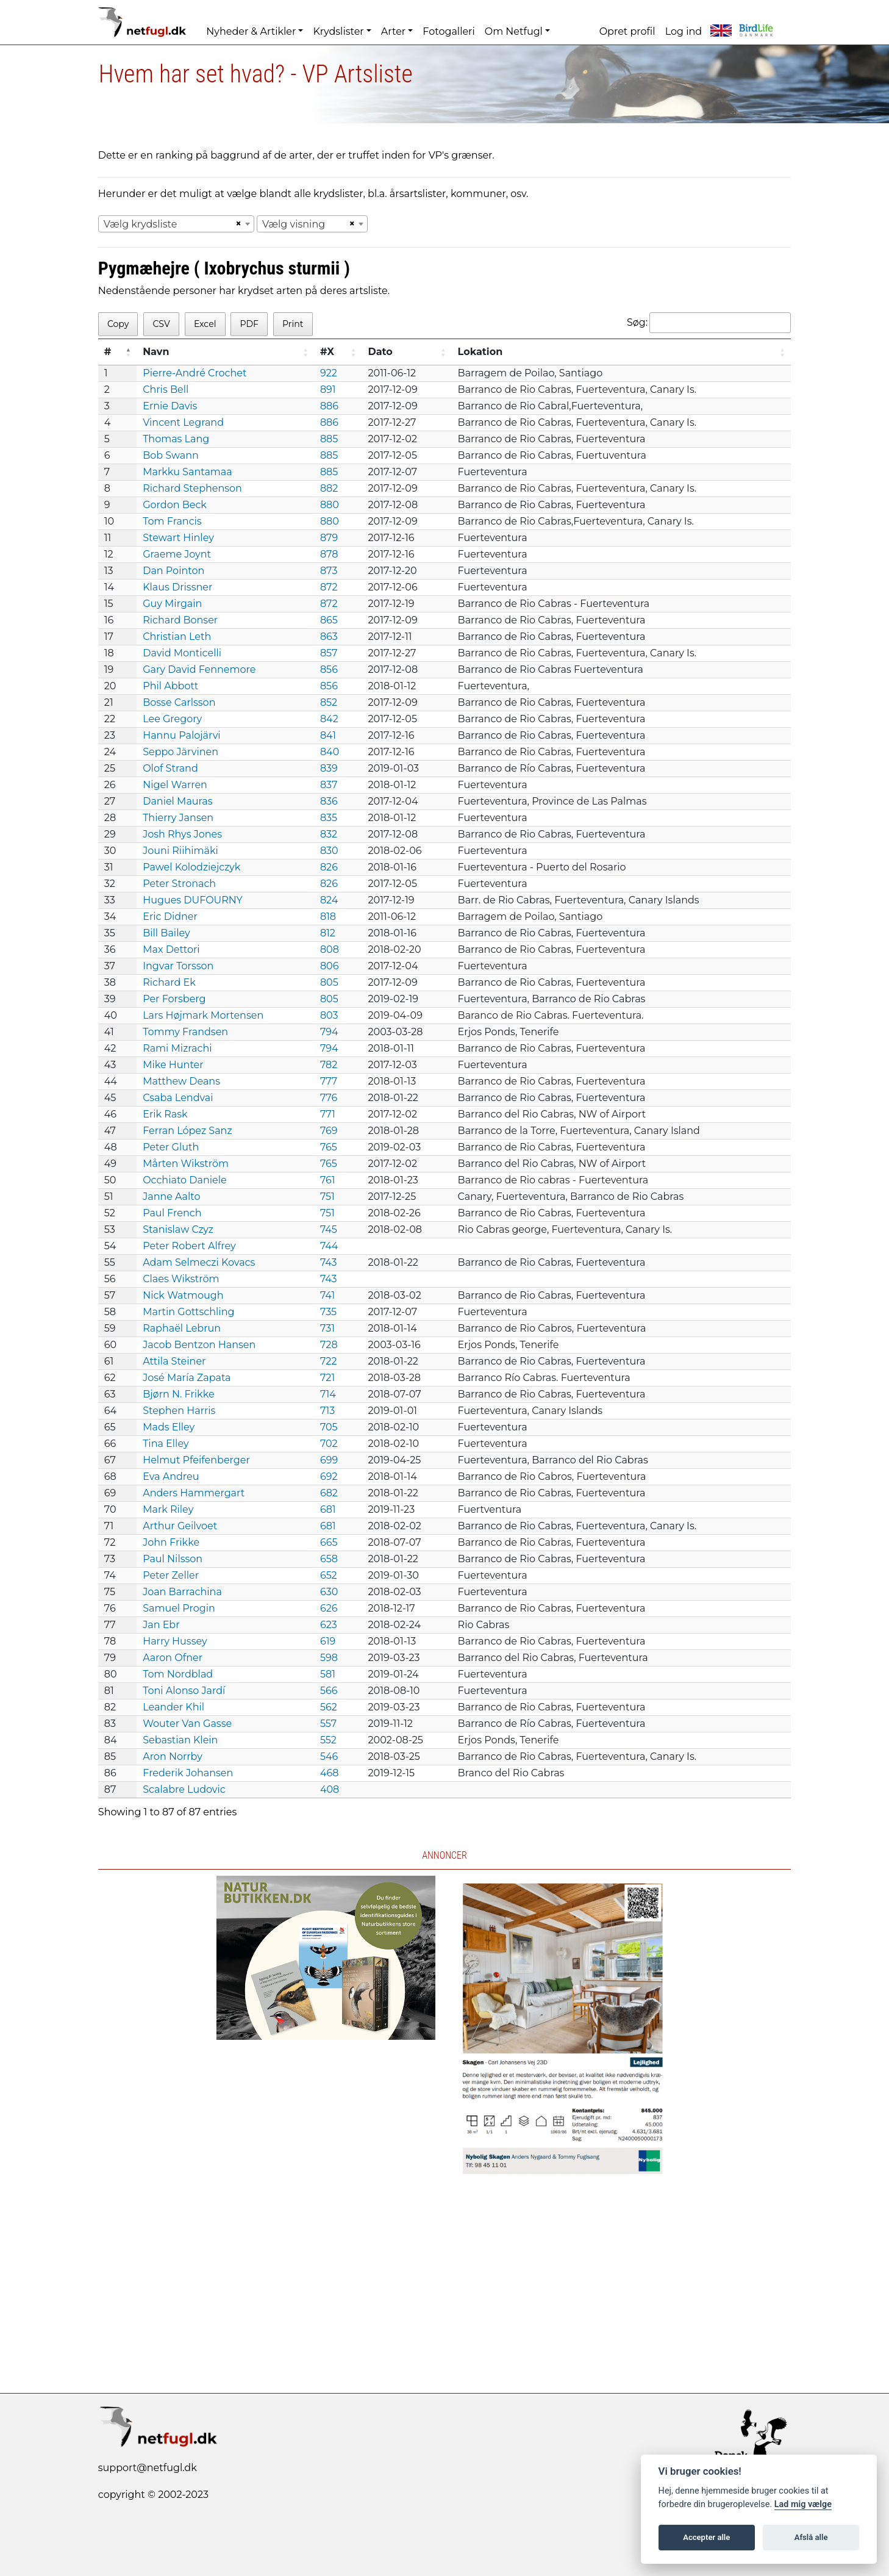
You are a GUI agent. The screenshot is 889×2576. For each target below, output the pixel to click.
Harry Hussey (175, 1641)
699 (329, 1460)
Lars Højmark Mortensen (203, 1015)
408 (329, 1789)
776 (328, 1097)
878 (329, 554)
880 (329, 505)
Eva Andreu (171, 1476)
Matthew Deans (181, 1081)
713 (327, 1410)
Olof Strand (170, 768)
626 (329, 1608)
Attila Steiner (174, 1361)
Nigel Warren (175, 785)
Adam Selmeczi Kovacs (199, 1262)
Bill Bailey (166, 933)
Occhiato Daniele (185, 1180)
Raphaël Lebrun (182, 1328)
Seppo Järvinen (180, 752)
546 (329, 1756)
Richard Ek (169, 982)
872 (329, 587)
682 (329, 1493)
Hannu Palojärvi (181, 735)
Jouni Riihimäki (180, 850)
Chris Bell (165, 389)
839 (329, 768)
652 (328, 1575)
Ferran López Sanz (187, 1130)
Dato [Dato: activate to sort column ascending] (380, 351)
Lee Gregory (172, 719)
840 (329, 752)
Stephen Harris (179, 1410)
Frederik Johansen (188, 1773)
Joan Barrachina (182, 1592)
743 (328, 1262)
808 (329, 949)
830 (329, 850)
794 (329, 1032)
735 (328, 1312)
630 (329, 1592)
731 (327, 1328)
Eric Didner (170, 916)
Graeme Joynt (177, 554)
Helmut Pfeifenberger (196, 1460)
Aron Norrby (172, 1756)
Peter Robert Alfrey (189, 1246)
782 (328, 1065)
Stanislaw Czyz (178, 1229)
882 (329, 488)
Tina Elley (165, 1443)
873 (329, 570)
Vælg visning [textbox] (293, 224)
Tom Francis (172, 521)
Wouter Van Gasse (187, 1723)
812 (327, 933)
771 (327, 1114)
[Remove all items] (236, 224)
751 (327, 1196)
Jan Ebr (161, 1625)
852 (328, 702)
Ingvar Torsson (178, 966)
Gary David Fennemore (199, 669)
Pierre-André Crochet (194, 373)
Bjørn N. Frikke (178, 1394)
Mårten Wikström (186, 1163)
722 (328, 1361)
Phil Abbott (170, 686)
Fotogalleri (448, 31)
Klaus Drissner (177, 587)
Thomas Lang (176, 439)
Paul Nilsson (172, 1559)
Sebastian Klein (180, 1740)
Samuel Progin (179, 1608)
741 (327, 1295)
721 (327, 1377)
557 (328, 1723)
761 (327, 1180)
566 (329, 1690)
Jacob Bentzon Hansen (199, 1345)
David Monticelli (182, 653)
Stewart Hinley (178, 538)
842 (329, 719)
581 (327, 1674)
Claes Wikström (181, 1279)
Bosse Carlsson (179, 702)
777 (328, 1081)
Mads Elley (169, 1427)
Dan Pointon (173, 570)
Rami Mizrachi (177, 1048)
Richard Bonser (180, 620)
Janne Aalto (171, 1196)
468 (329, 1773)
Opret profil (627, 31)
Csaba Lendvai (178, 1097)
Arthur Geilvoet (180, 1526)
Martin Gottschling (188, 1312)
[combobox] (176, 223)
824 (329, 900)
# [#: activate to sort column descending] (108, 351)
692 (329, 1476)
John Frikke (171, 1542)
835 (328, 817)
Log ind (683, 31)
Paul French (172, 1213)
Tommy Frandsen (185, 1032)
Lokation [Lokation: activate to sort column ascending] (480, 351)
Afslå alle (811, 2537)
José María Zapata (186, 1377)
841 (328, 735)
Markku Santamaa (187, 472)
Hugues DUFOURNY (193, 900)
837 (328, 785)
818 (328, 916)
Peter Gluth (171, 1147)
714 (328, 1394)
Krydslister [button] (338, 31)
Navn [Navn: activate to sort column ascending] (156, 351)
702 (329, 1443)
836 (329, 801)
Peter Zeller (171, 1575)
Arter (393, 31)
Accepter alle (706, 2537)
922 (328, 373)
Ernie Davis (170, 406)
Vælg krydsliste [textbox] (140, 224)
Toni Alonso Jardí (184, 1690)
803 (329, 1015)
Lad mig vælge (803, 2504)
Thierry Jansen (178, 817)
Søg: (709, 322)
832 (328, 834)
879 (329, 538)
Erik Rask (165, 1114)
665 (329, 1542)
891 (328, 389)
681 (328, 1509)
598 (329, 1657)
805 (329, 982)
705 (329, 1427)
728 (329, 1345)
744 (329, 1246)
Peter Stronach (179, 883)
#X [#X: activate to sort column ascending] (327, 351)
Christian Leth (177, 636)
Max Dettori (171, 949)
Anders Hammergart (194, 1493)
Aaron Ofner (172, 1657)
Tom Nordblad (178, 1674)
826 (329, 867)
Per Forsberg (174, 999)
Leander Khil (173, 1707)
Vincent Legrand (183, 422)
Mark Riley (168, 1509)
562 (328, 1707)
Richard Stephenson (192, 488)
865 (329, 620)
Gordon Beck (175, 505)
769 (329, 1130)
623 (328, 1625)
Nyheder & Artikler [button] (251, 31)
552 (328, 1740)
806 (329, 966)
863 (329, 636)
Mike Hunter (173, 1065)
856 (329, 669)
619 (327, 1641)
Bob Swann (171, 455)
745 (328, 1229)
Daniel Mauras (177, 801)
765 (328, 1147)
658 (329, 1559)
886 (329, 406)
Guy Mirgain (172, 603)
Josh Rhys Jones (182, 834)
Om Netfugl (514, 31)
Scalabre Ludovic (184, 1789)
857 (328, 653)
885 (329, 439)
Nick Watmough (183, 1295)
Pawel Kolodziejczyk (191, 867)
